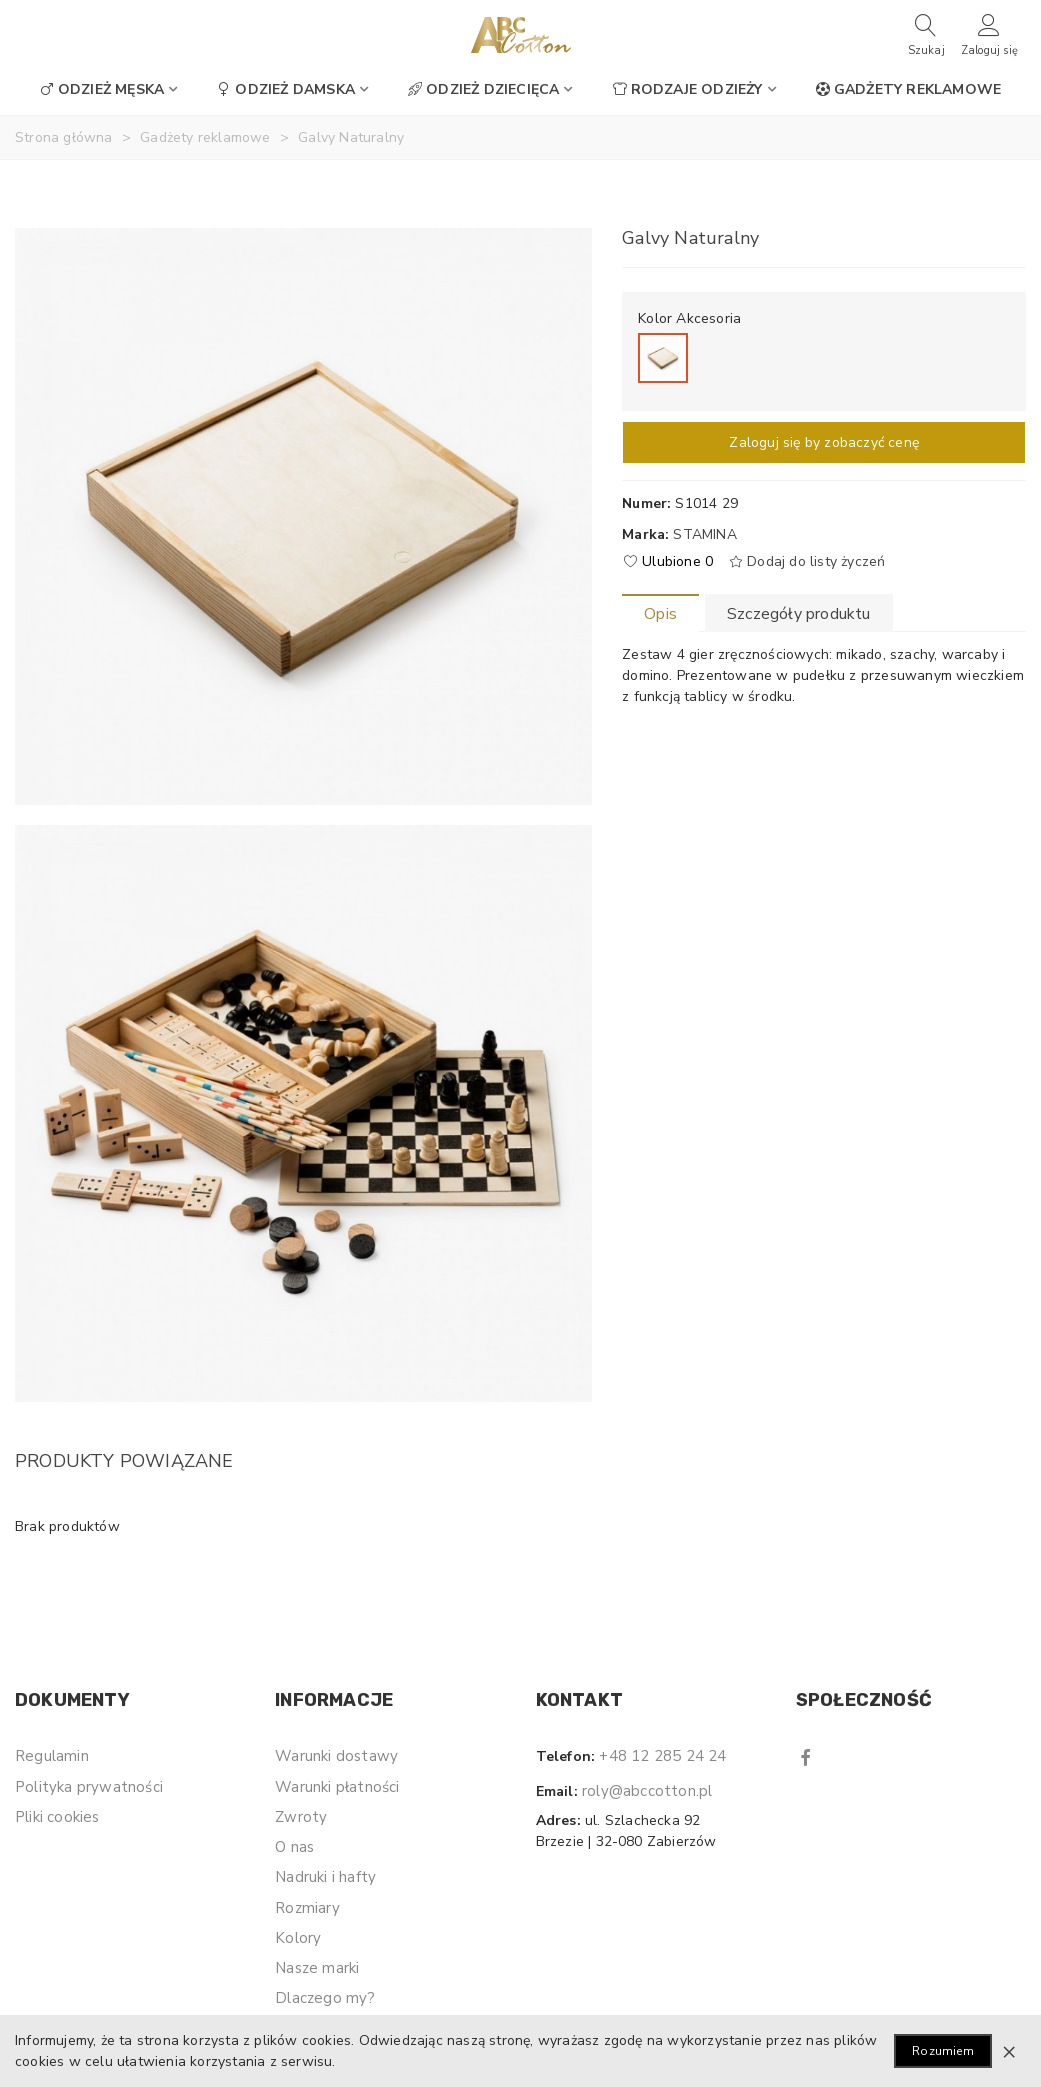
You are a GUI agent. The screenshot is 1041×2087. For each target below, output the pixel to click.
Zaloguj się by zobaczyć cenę (824, 442)
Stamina (704, 534)
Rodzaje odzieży (688, 89)
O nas (294, 1847)
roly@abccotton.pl (647, 1791)
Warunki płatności (337, 1787)
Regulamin (52, 1756)
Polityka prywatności (89, 1787)
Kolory (298, 1938)
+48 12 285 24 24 (662, 1756)
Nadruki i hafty (325, 1877)
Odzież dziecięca (483, 89)
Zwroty (301, 1817)
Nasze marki (317, 1968)
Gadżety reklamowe (908, 89)
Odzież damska (286, 89)
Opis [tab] (660, 614)
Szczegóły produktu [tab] (799, 614)
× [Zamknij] (1009, 2051)
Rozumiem (943, 2051)
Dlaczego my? (325, 1998)
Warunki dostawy (336, 1756)
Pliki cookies (57, 1817)
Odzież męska (102, 89)
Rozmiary (307, 1908)
